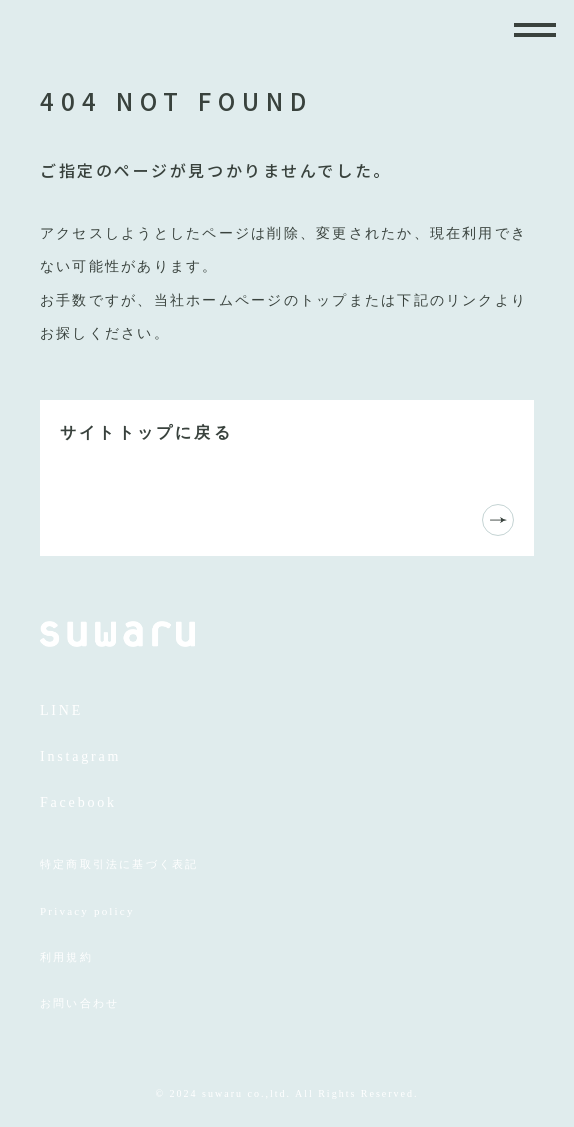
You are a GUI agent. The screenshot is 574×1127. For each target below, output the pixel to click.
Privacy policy (87, 911)
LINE (61, 710)
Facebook (78, 802)
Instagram (80, 756)
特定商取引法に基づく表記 (119, 864)
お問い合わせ (79, 1003)
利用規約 (66, 957)
